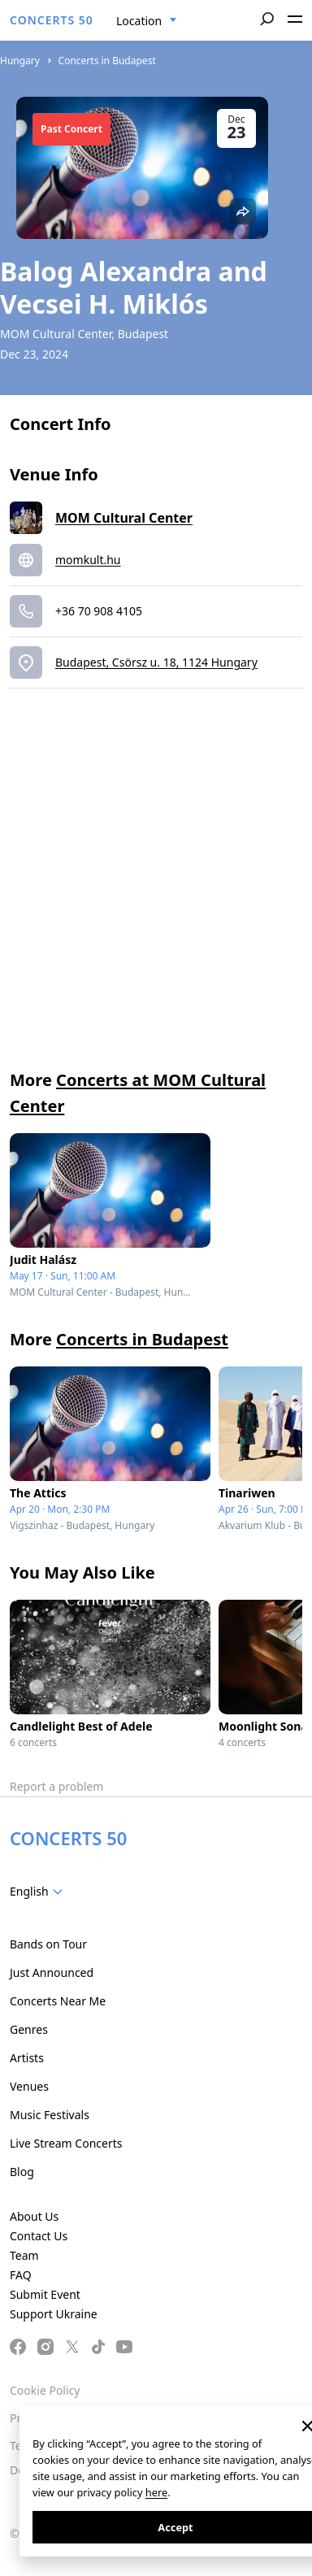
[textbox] (39, 1891)
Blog (22, 2171)
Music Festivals (49, 2114)
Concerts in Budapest (107, 60)
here (156, 2492)
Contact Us (38, 2236)
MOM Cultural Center (124, 518)
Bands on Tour (48, 1944)
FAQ (21, 2275)
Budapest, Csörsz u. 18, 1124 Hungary (156, 662)
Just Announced (51, 1972)
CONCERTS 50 (51, 20)
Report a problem (56, 1786)
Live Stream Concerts (66, 2143)
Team (24, 2255)
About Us (34, 2216)
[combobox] (146, 21)
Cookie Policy (45, 2390)
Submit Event (45, 2294)
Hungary (20, 60)
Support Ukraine (54, 2314)
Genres (29, 2029)
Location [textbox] (139, 20)
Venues (29, 2086)
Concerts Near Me (58, 2001)
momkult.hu (88, 559)
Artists (27, 2058)
